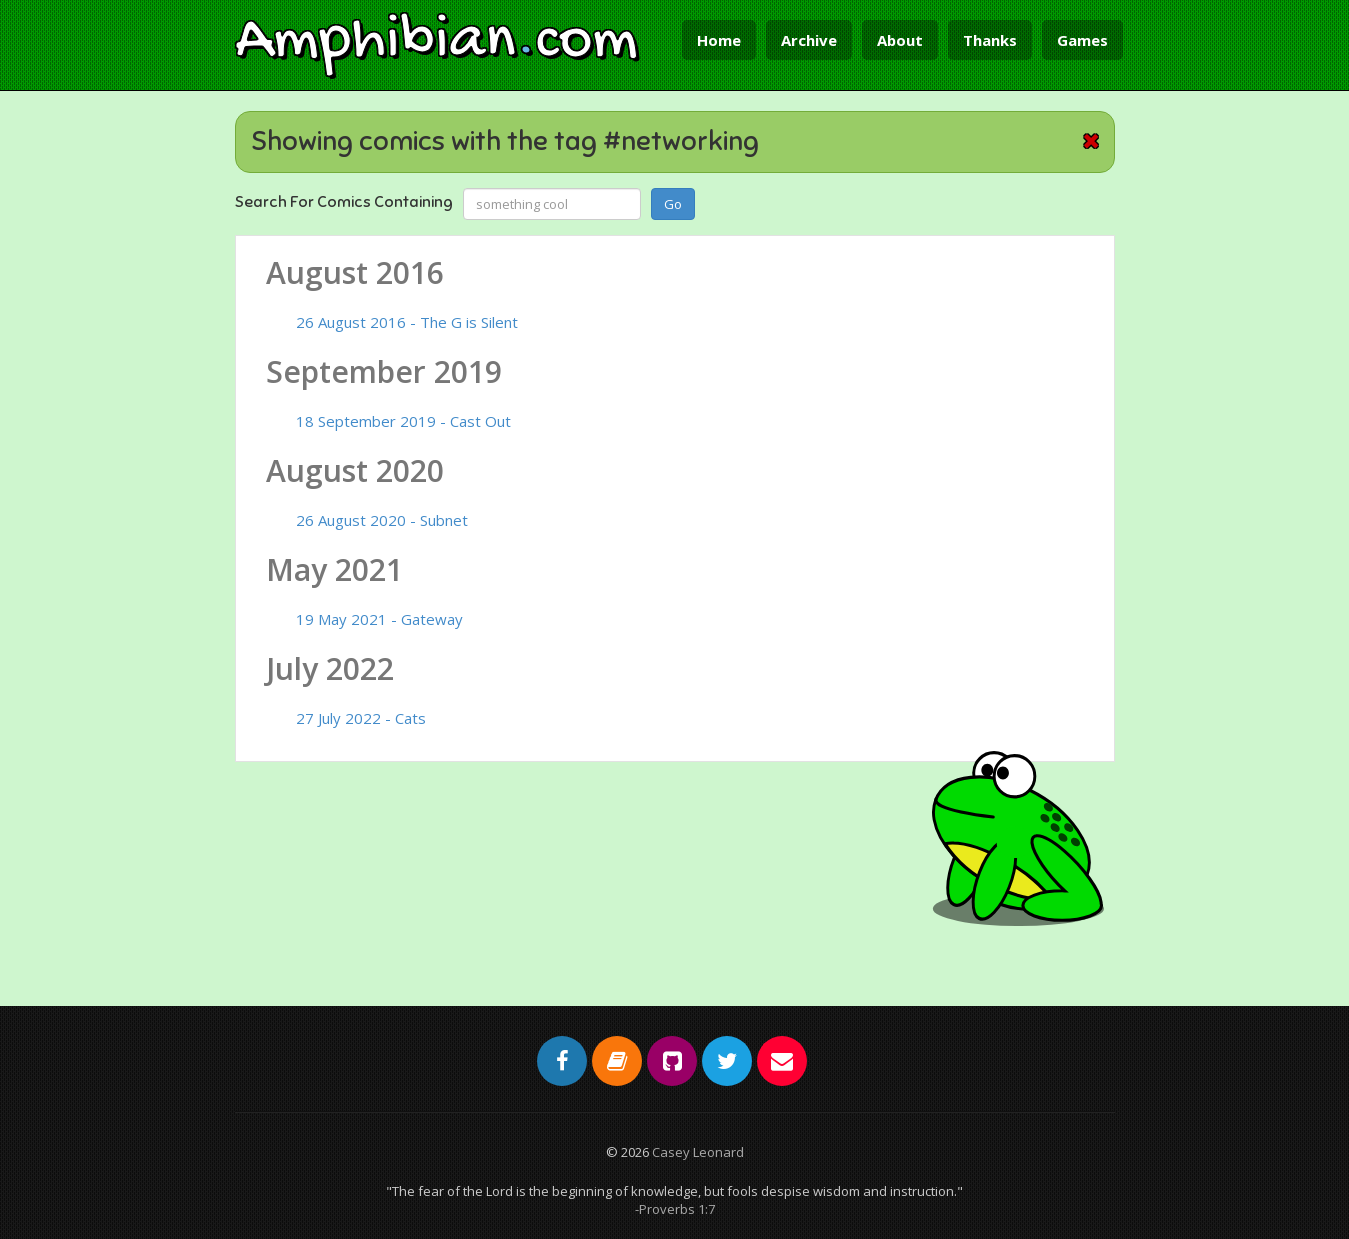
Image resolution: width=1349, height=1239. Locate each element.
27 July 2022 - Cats (361, 718)
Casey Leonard (698, 1152)
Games (1082, 40)
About (900, 40)
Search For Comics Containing (344, 202)
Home (719, 40)
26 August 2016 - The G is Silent (407, 322)
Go (673, 204)
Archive (809, 40)
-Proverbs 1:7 (675, 1209)
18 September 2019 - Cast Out (403, 421)
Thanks (990, 40)
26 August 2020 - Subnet (382, 520)
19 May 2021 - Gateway (379, 619)
